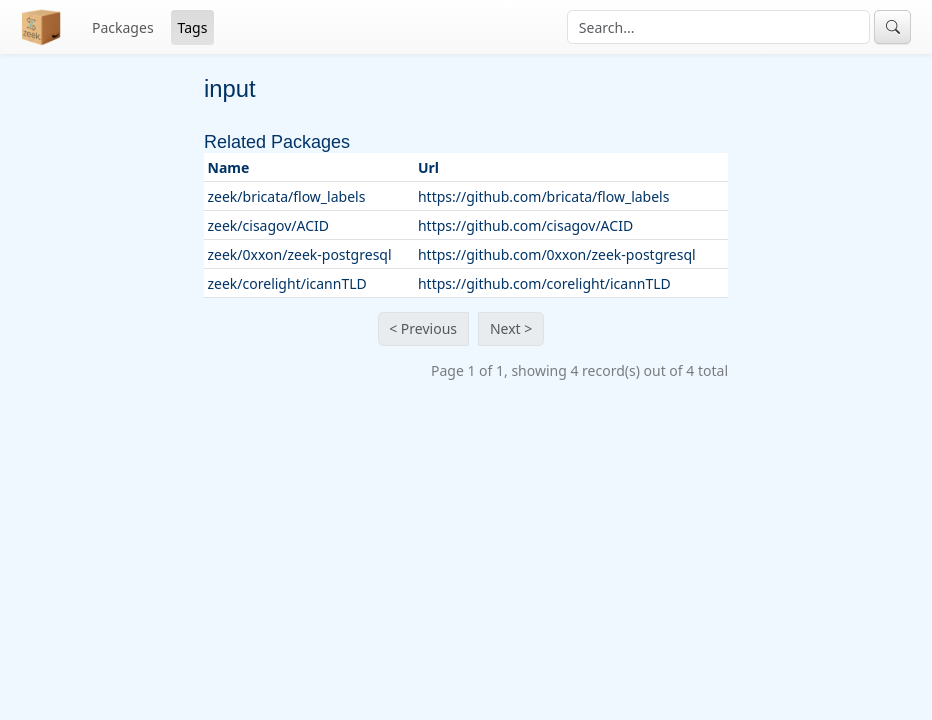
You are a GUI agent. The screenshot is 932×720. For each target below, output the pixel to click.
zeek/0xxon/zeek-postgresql (300, 254)
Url (428, 167)
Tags (193, 27)
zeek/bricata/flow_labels (287, 196)
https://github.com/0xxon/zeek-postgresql (557, 254)
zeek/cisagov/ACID (269, 225)
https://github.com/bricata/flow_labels (544, 196)
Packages (123, 27)
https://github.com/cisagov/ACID (525, 225)
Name (229, 167)
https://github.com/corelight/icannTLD (544, 283)
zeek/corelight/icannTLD (287, 283)
